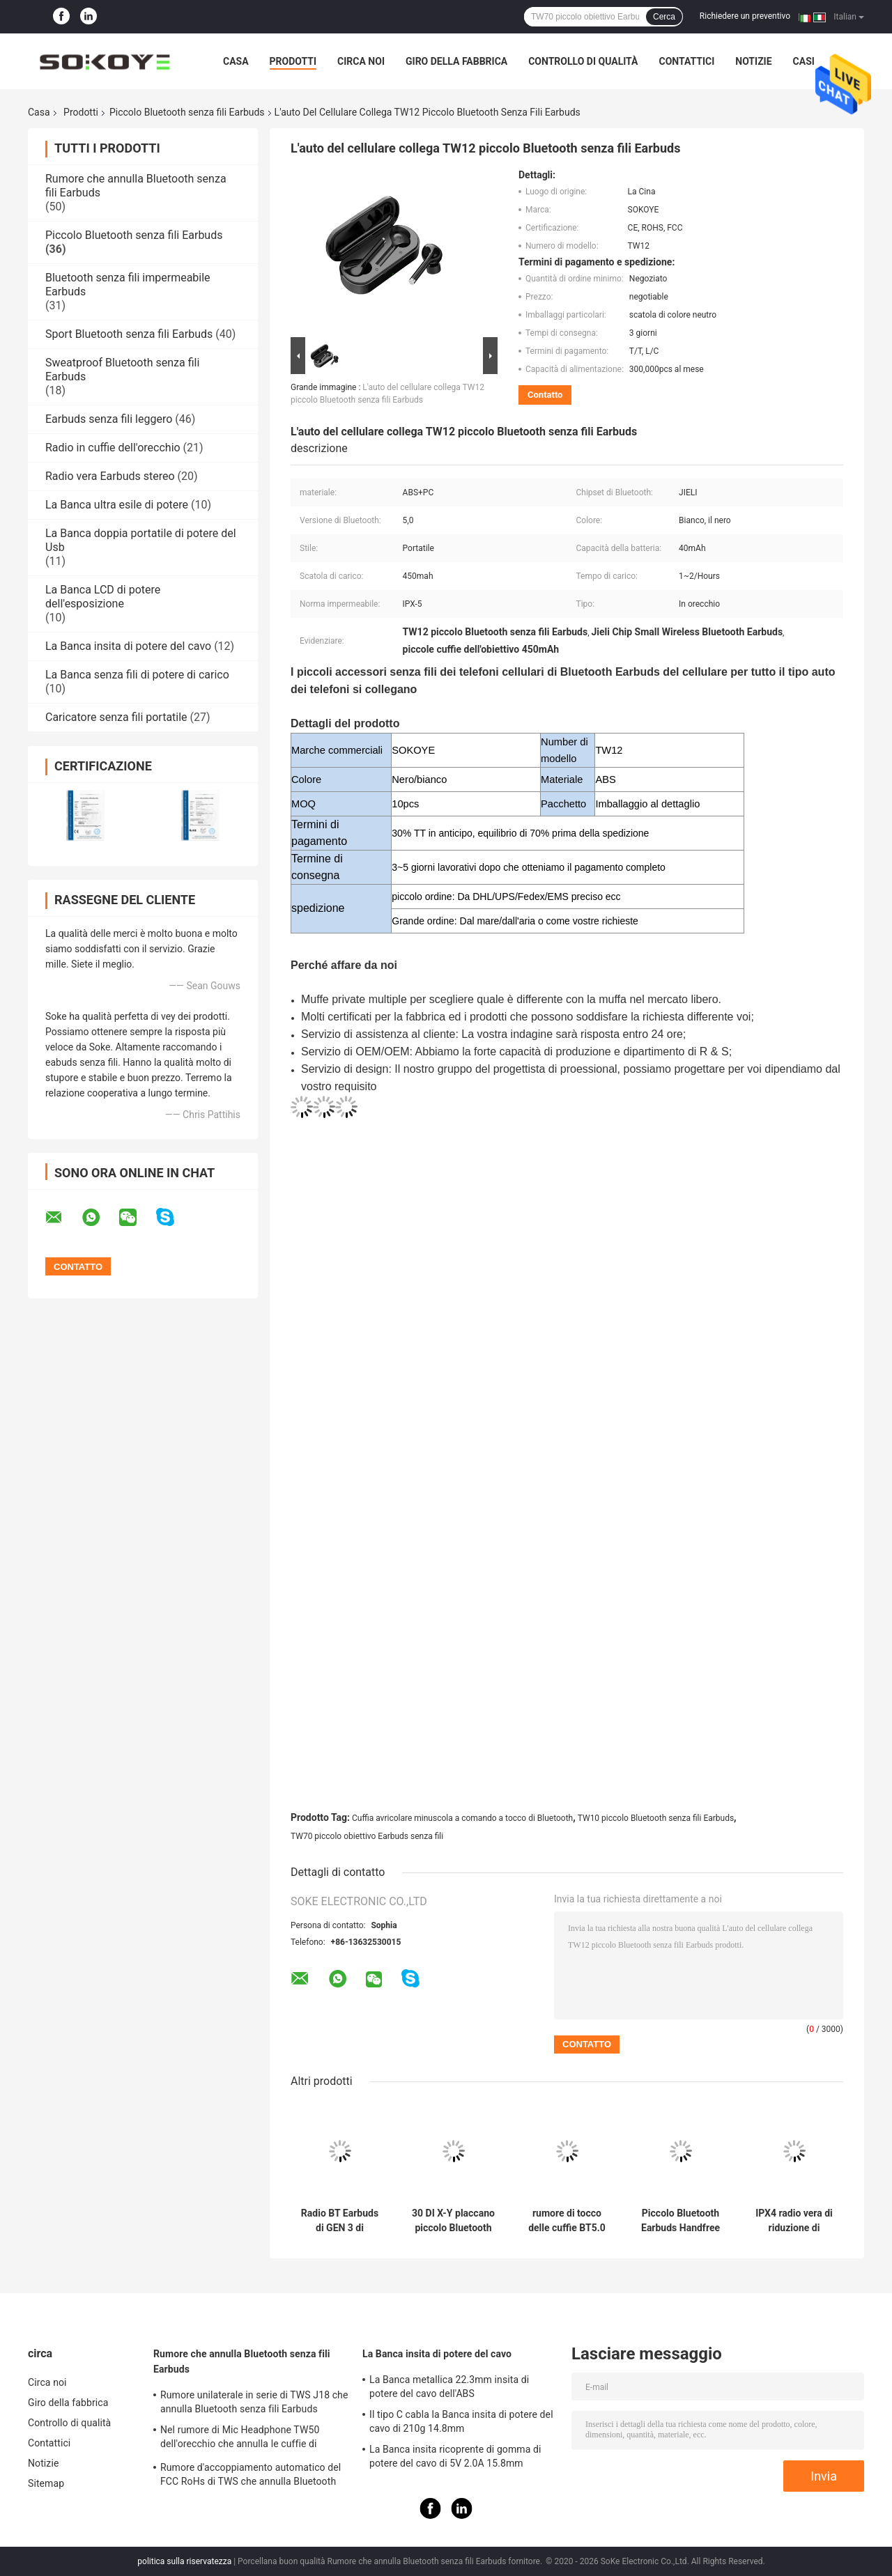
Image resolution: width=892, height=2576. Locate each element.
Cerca (664, 17)
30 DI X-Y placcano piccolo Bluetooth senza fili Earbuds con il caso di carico (453, 2221)
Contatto (545, 394)
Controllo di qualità (583, 61)
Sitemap (46, 2483)
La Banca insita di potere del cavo (128, 646)
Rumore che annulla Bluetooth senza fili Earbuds (241, 2361)
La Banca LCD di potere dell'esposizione (102, 596)
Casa (236, 61)
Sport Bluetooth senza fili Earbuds (129, 334)
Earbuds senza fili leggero (108, 419)
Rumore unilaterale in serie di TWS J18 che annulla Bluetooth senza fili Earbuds (254, 2401)
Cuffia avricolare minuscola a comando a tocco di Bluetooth (462, 1818)
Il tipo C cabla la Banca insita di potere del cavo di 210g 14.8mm (461, 2421)
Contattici (686, 61)
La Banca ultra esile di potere (116, 504)
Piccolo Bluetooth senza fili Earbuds (187, 112)
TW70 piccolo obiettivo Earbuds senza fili (367, 1836)
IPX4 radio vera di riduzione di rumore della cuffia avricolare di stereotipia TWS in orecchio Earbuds (794, 2221)
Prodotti (293, 61)
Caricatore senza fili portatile (116, 717)
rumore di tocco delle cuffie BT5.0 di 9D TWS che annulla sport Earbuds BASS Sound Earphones (567, 2221)
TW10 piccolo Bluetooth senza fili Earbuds (656, 1818)
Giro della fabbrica (456, 61)
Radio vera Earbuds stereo (110, 476)
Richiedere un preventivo (745, 16)
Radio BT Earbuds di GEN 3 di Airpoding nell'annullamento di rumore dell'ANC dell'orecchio (339, 2221)
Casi (804, 61)
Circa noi (361, 61)
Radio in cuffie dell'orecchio (112, 447)
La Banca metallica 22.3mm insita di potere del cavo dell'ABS (449, 2386)
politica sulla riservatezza (184, 2561)
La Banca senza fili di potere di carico (137, 674)
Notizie (753, 61)
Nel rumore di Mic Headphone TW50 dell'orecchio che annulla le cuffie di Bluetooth (239, 2438)
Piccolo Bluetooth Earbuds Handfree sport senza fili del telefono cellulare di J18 (680, 2221)
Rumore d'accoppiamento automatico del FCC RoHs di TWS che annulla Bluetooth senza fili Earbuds (250, 2476)
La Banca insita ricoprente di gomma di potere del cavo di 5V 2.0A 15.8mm (455, 2456)
